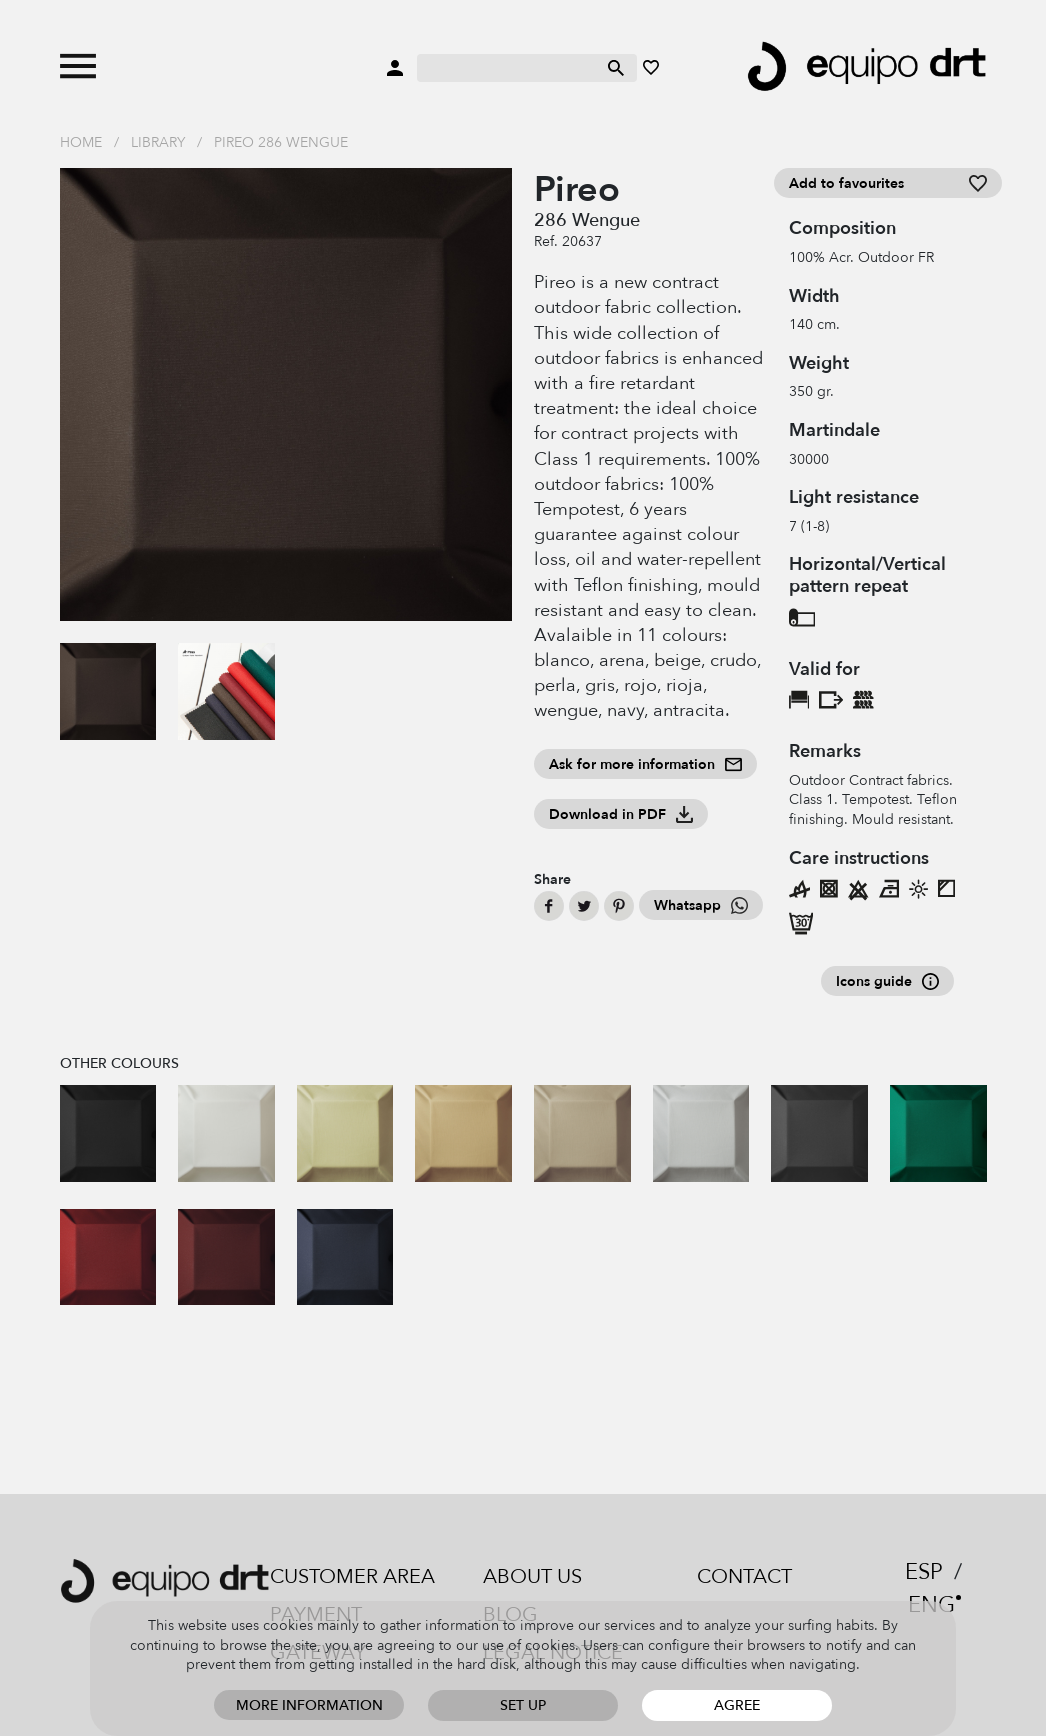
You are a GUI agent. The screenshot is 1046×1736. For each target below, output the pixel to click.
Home (81, 142)
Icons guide (887, 981)
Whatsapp (701, 905)
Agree (737, 1705)
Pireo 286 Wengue (281, 142)
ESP (924, 1572)
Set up (523, 1705)
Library (158, 142)
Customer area (352, 1576)
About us (532, 1576)
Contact (744, 1576)
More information (309, 1705)
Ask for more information (645, 764)
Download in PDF (621, 814)
